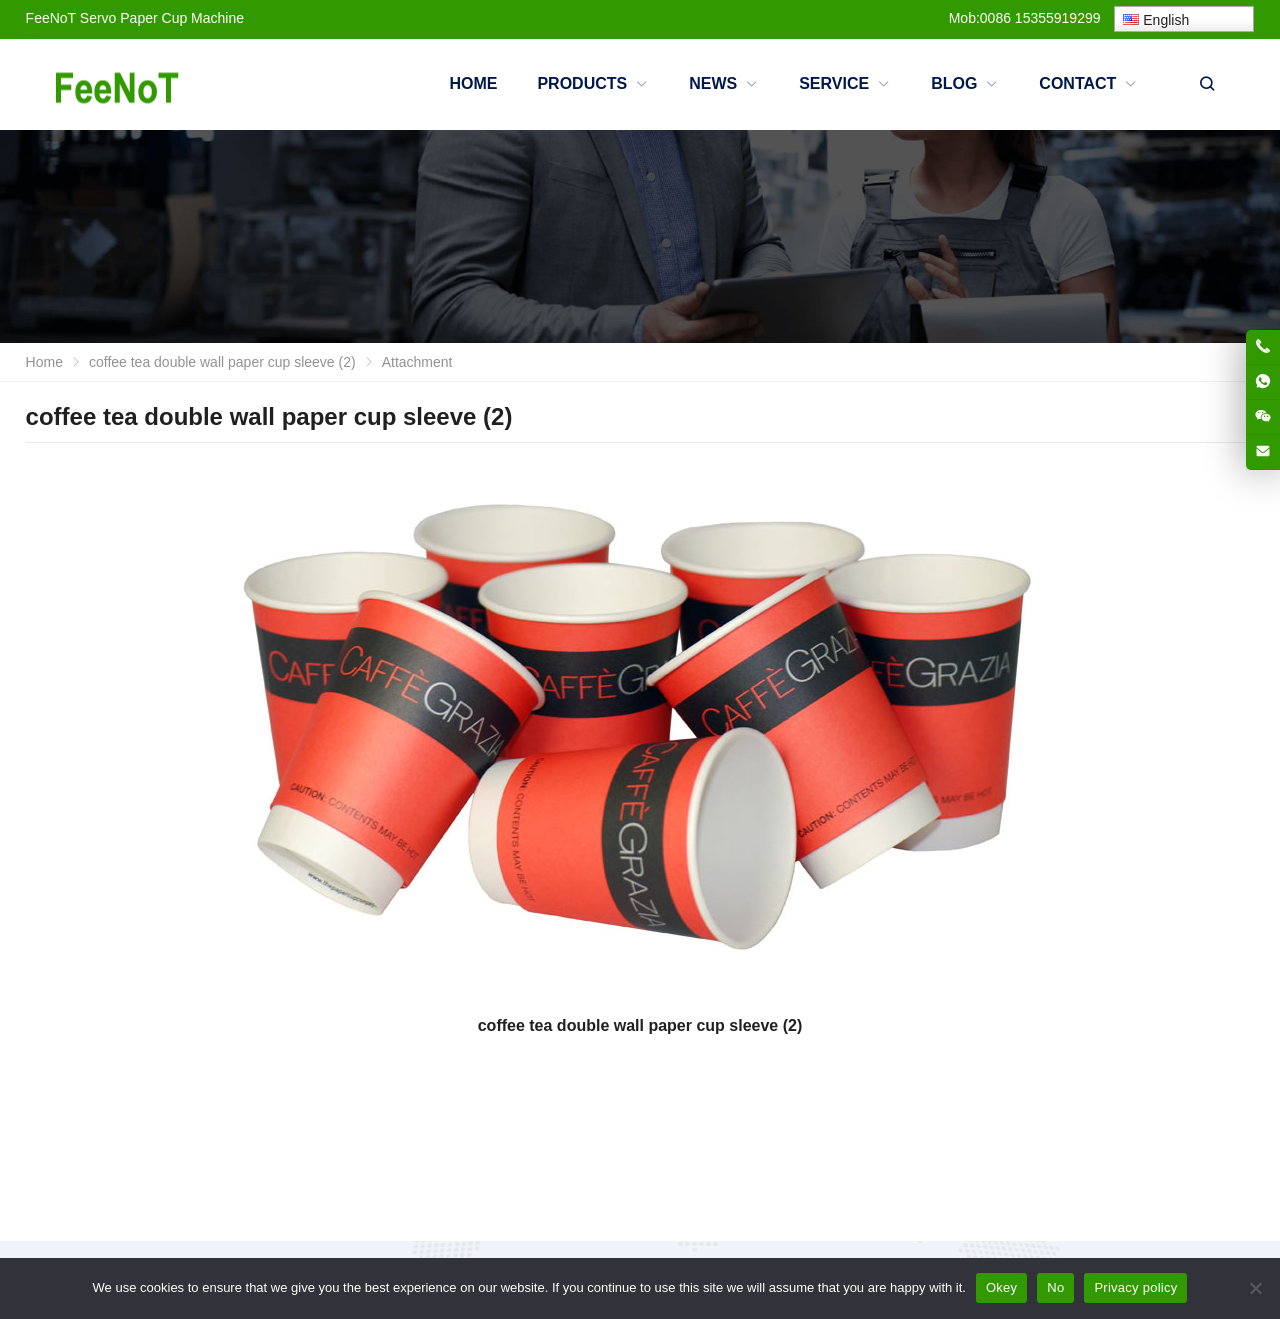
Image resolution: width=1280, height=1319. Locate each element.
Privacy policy (1135, 1287)
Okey (1001, 1287)
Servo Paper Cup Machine (162, 18)
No (1055, 1287)
